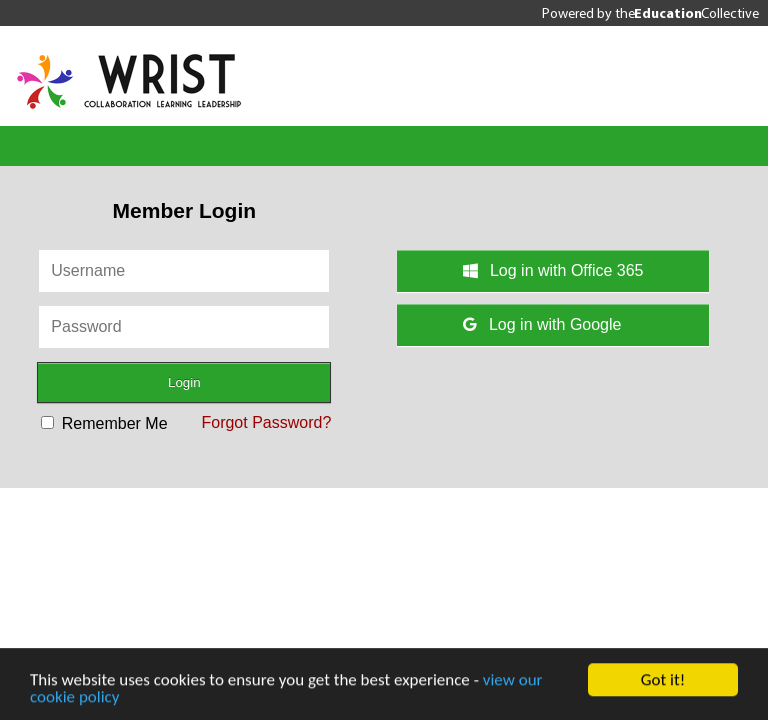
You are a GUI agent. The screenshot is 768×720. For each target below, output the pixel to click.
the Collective (687, 13)
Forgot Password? (266, 422)
